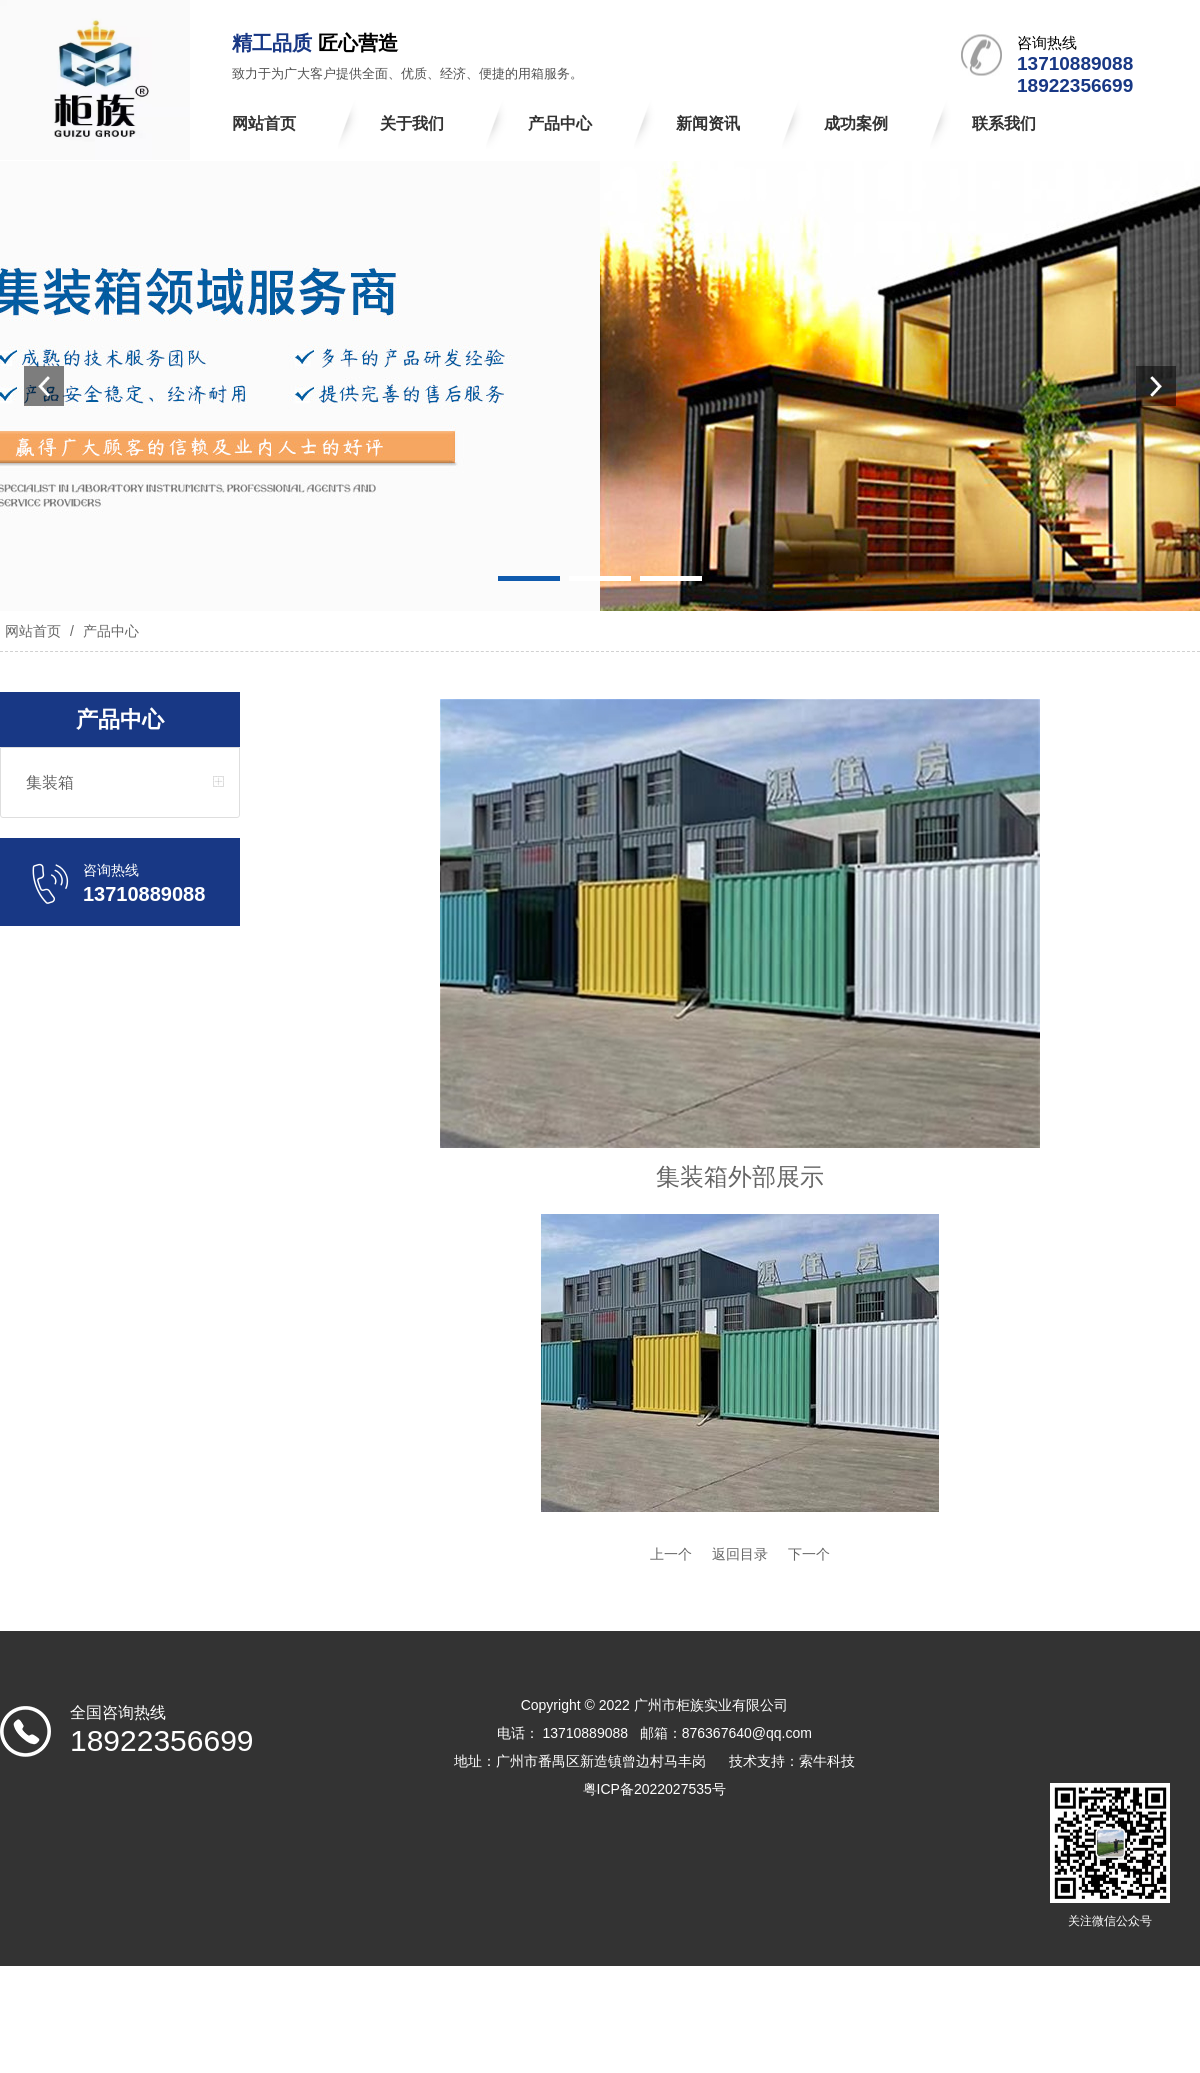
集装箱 (50, 782)
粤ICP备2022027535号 (654, 1789)
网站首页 (33, 631)
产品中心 (109, 631)
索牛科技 (827, 1761)
